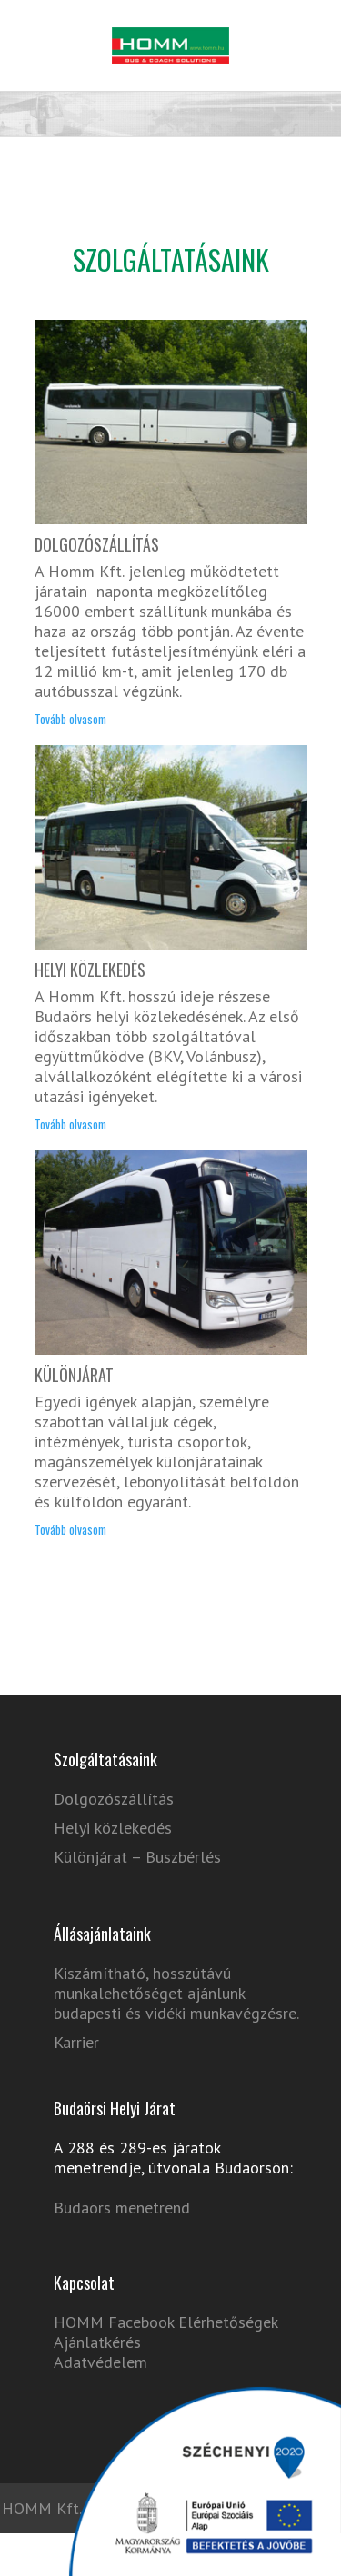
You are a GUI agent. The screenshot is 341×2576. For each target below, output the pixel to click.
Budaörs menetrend (122, 2207)
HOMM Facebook (114, 2322)
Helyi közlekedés (113, 1828)
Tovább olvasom (70, 720)
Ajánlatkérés (97, 2342)
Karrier (76, 2043)
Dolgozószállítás (114, 1799)
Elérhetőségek (228, 2322)
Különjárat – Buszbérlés (137, 1857)
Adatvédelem (100, 2362)
